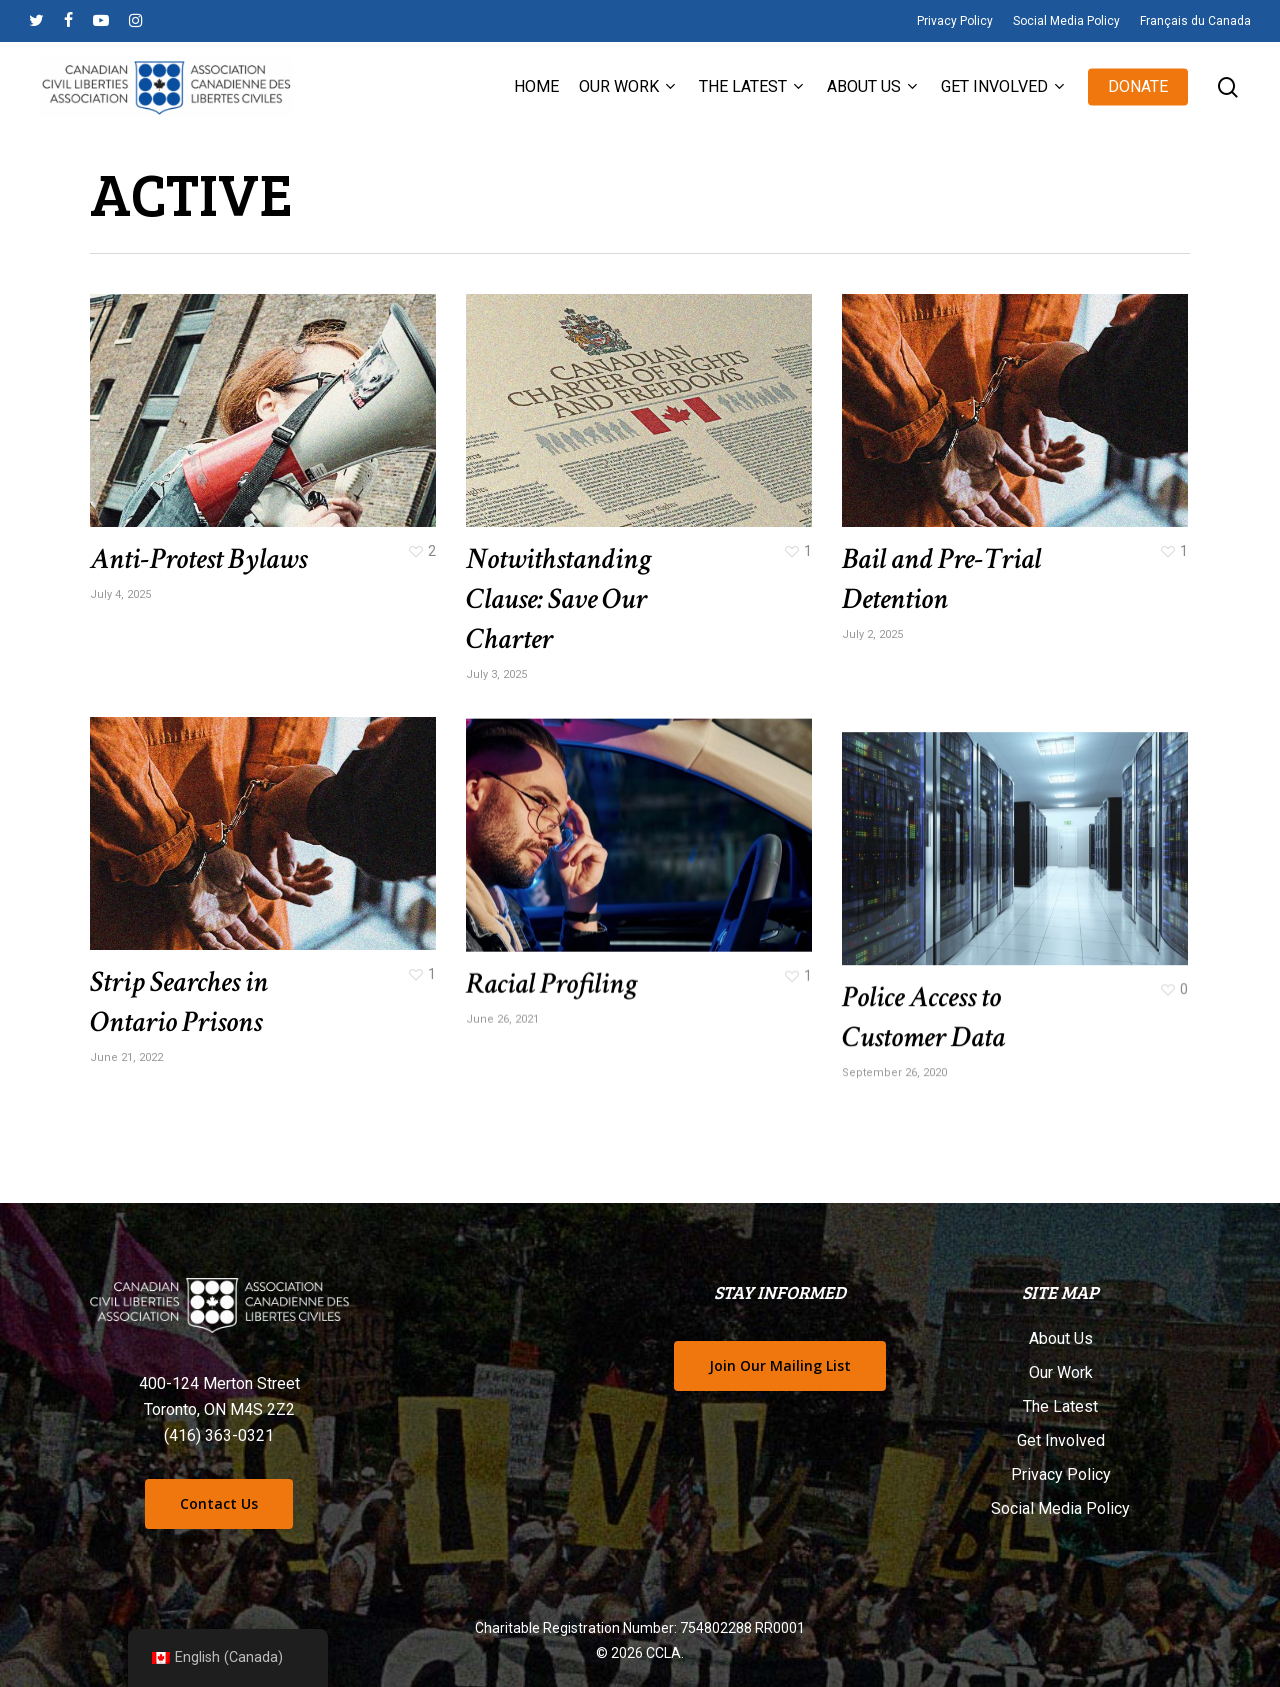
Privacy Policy (1061, 1474)
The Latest (1060, 1406)
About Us (1061, 1338)
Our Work (1061, 1372)
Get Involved (1061, 1440)
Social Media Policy (1060, 1508)
